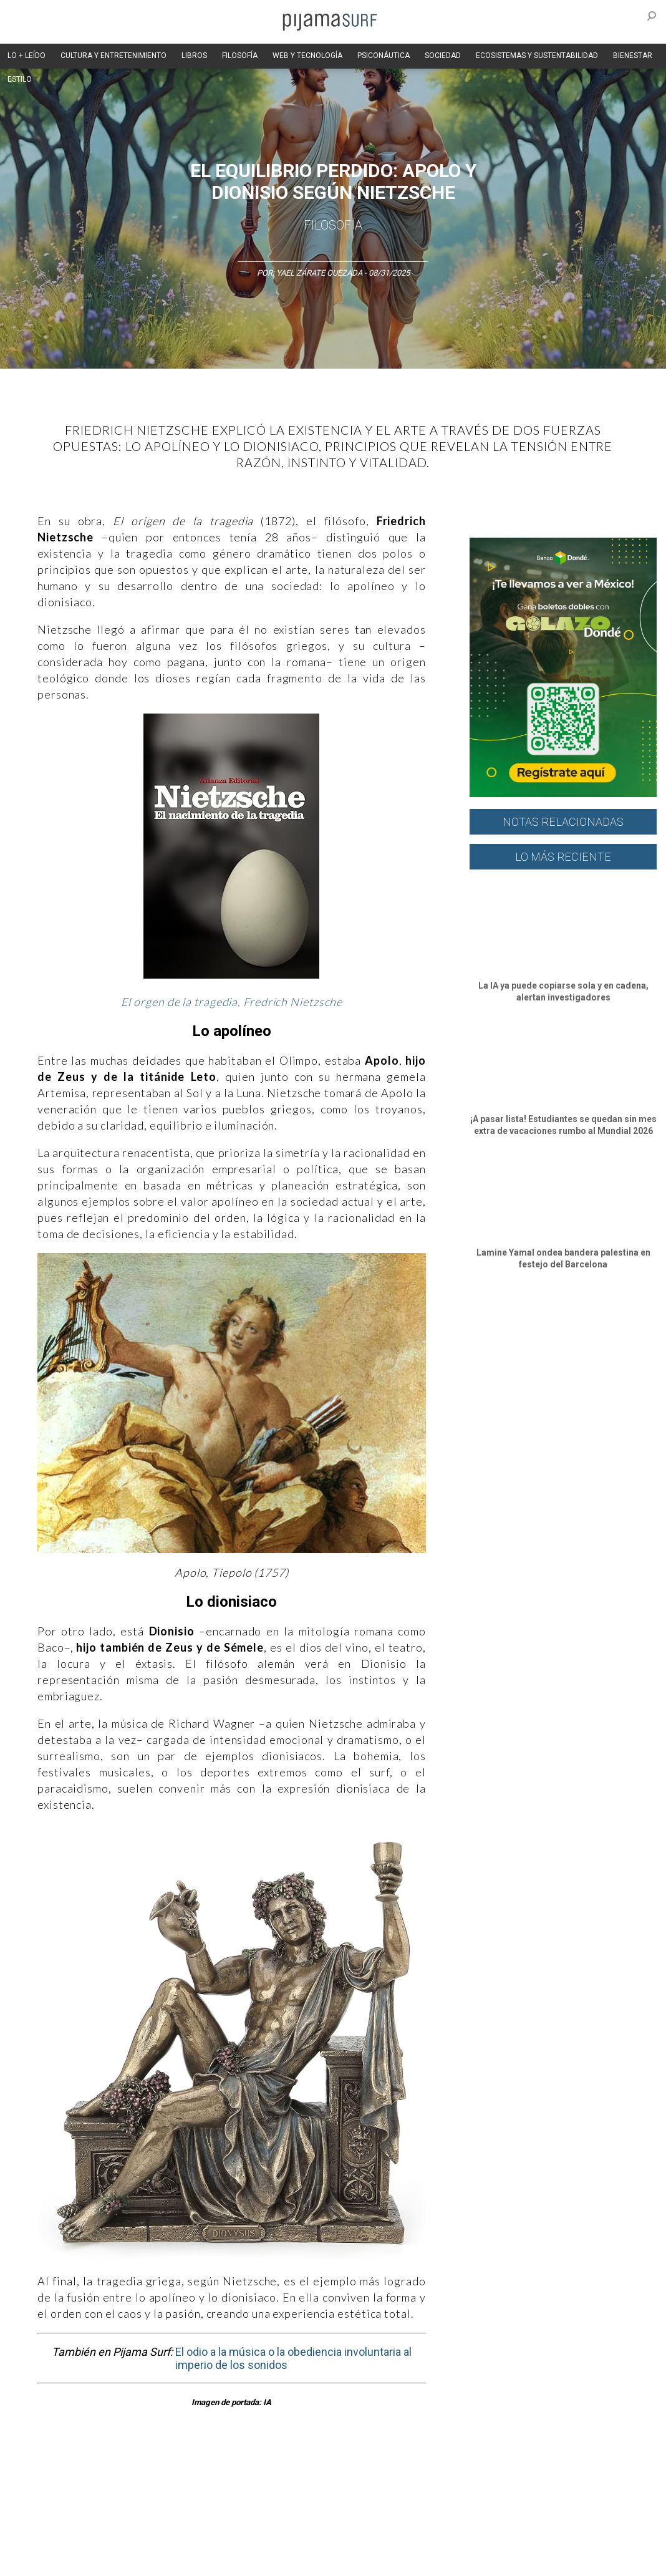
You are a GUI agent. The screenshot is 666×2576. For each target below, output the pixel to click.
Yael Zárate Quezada (320, 273)
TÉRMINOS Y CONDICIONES (237, 2538)
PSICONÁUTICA (383, 55)
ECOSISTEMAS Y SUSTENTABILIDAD (537, 55)
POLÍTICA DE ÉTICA (329, 2538)
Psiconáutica (389, 2470)
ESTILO (19, 79)
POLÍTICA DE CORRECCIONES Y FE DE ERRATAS (87, 2559)
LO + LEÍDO (26, 55)
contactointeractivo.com (518, 2559)
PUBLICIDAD (157, 2538)
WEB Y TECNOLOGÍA (307, 55)
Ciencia (99, 2470)
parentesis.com (382, 2559)
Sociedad (440, 2470)
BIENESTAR (632, 55)
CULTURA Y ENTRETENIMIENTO (113, 55)
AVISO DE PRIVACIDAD (45, 2538)
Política (341, 2470)
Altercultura (26, 2470)
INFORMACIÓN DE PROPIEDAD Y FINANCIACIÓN (262, 2559)
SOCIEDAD (443, 55)
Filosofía (333, 225)
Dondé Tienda (598, 2559)
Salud (537, 2470)
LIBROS (194, 55)
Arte (66, 2470)
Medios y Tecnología (202, 2470)
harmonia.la (442, 2559)
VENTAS (110, 2538)
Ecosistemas (492, 2470)
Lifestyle (574, 2470)
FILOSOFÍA (240, 55)
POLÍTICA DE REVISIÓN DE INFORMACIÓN (445, 2538)
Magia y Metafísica (283, 2470)
